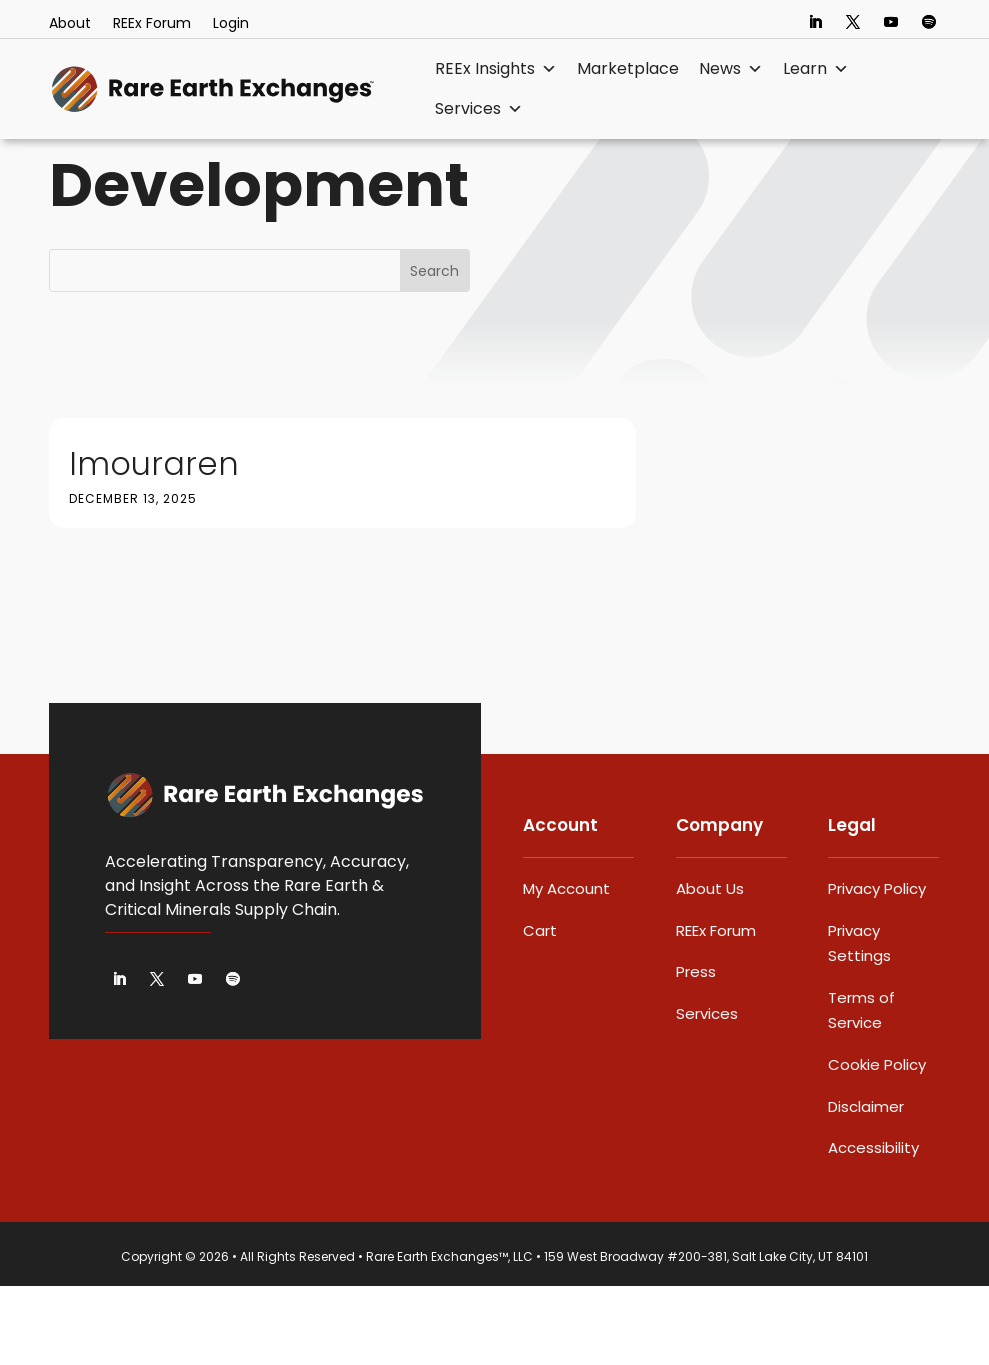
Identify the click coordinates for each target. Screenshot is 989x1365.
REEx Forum (152, 24)
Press (696, 1050)
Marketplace (628, 68)
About (70, 24)
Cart (540, 1009)
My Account (566, 967)
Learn (816, 69)
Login (231, 24)
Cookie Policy (877, 1143)
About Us (710, 967)
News (731, 69)
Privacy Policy (877, 967)
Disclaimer (866, 1185)
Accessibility (873, 1226)
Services (479, 109)
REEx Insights (496, 69)
